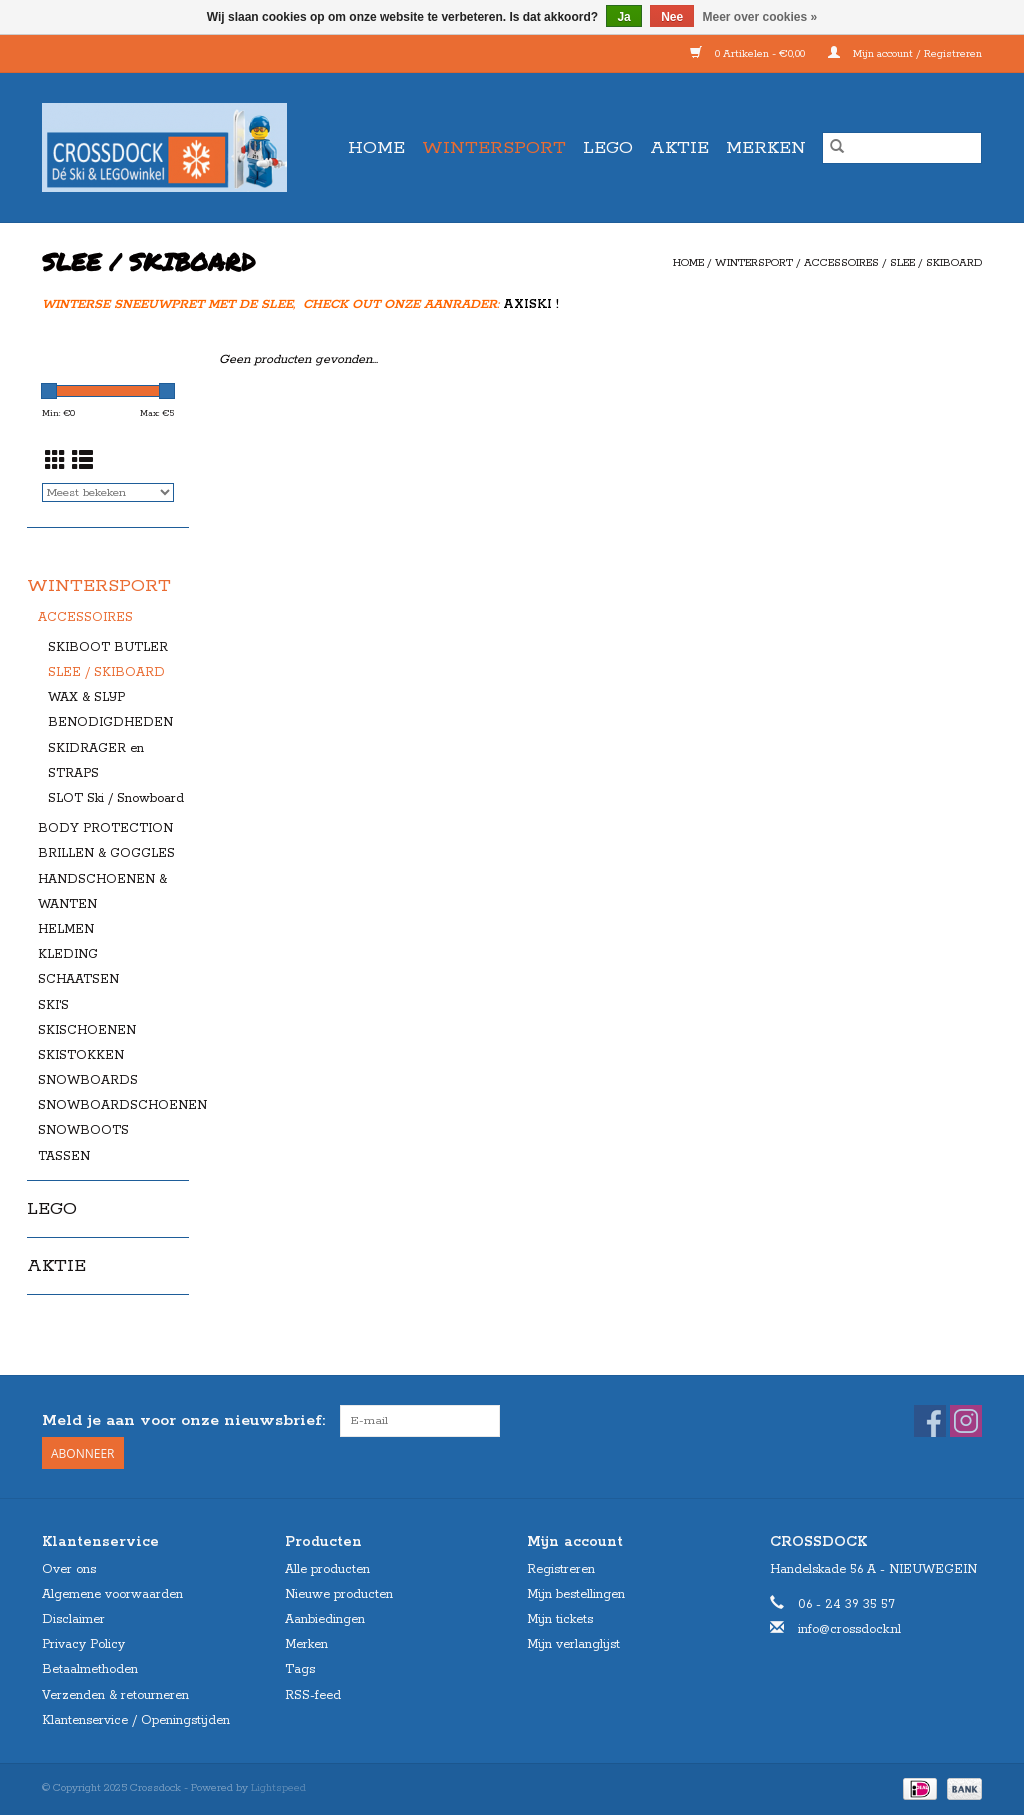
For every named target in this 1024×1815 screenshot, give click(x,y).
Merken (766, 148)
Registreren (561, 1569)
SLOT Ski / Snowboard (116, 798)
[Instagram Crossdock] (966, 1421)
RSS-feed (313, 1695)
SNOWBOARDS (88, 1080)
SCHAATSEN (78, 979)
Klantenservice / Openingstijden (136, 1720)
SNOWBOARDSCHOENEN (122, 1105)
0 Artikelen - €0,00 (749, 54)
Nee (672, 17)
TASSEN (64, 1156)
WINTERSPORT (494, 148)
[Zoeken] (902, 148)
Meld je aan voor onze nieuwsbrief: (183, 1420)
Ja (623, 17)
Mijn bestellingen (576, 1594)
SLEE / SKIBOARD (936, 263)
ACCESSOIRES (841, 263)
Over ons (69, 1569)
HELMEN (66, 929)
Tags (300, 1669)
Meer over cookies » (760, 17)
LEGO (608, 148)
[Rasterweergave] (55, 463)
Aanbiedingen (325, 1619)
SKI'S (53, 1005)
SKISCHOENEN (87, 1030)
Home (376, 148)
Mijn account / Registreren (905, 54)
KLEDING (68, 954)
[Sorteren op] (108, 492)
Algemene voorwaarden (112, 1594)
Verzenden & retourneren (115, 1695)
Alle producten (327, 1569)
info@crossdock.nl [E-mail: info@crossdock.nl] (849, 1629)
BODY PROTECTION (105, 828)
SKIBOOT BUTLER (108, 647)
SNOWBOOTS (83, 1130)
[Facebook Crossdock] (930, 1421)
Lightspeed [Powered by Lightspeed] (278, 1788)
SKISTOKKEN (81, 1055)
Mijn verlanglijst (573, 1644)
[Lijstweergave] (82, 463)
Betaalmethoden (90, 1669)
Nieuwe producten (339, 1594)
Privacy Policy (83, 1644)
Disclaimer (73, 1619)
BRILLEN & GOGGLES (106, 853)
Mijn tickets (560, 1619)
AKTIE (679, 148)
